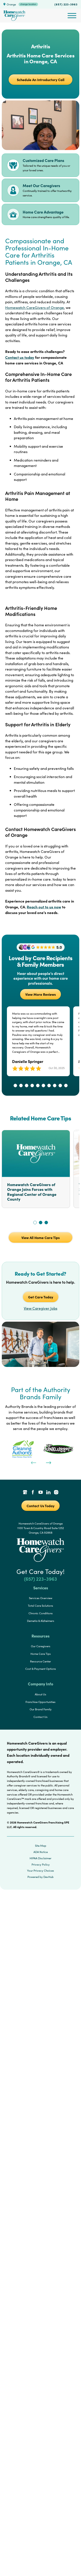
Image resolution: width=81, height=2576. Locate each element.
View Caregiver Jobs (40, 1308)
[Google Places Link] (25, 1492)
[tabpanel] (23, 1449)
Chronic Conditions (41, 1613)
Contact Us (40, 1717)
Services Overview (40, 1598)
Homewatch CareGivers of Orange (34, 307)
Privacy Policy (41, 1864)
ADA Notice (40, 1852)
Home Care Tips (40, 1654)
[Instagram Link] (56, 1492)
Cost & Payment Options (40, 1669)
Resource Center (40, 1661)
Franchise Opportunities (40, 1702)
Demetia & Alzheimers (40, 1621)
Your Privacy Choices (40, 1870)
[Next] (48, 1462)
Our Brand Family (41, 1709)
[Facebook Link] (33, 1492)
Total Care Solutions (40, 1606)
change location (28, 4)
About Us (40, 1694)
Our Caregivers (40, 1646)
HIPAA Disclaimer (40, 1858)
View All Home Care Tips (40, 1237)
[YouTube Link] (40, 1492)
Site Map (40, 1846)
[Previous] (33, 1462)
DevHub (48, 1877)
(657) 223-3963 (66, 4)
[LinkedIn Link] (48, 1492)
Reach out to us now (44, 906)
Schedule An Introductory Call (40, 79)
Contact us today (19, 357)
